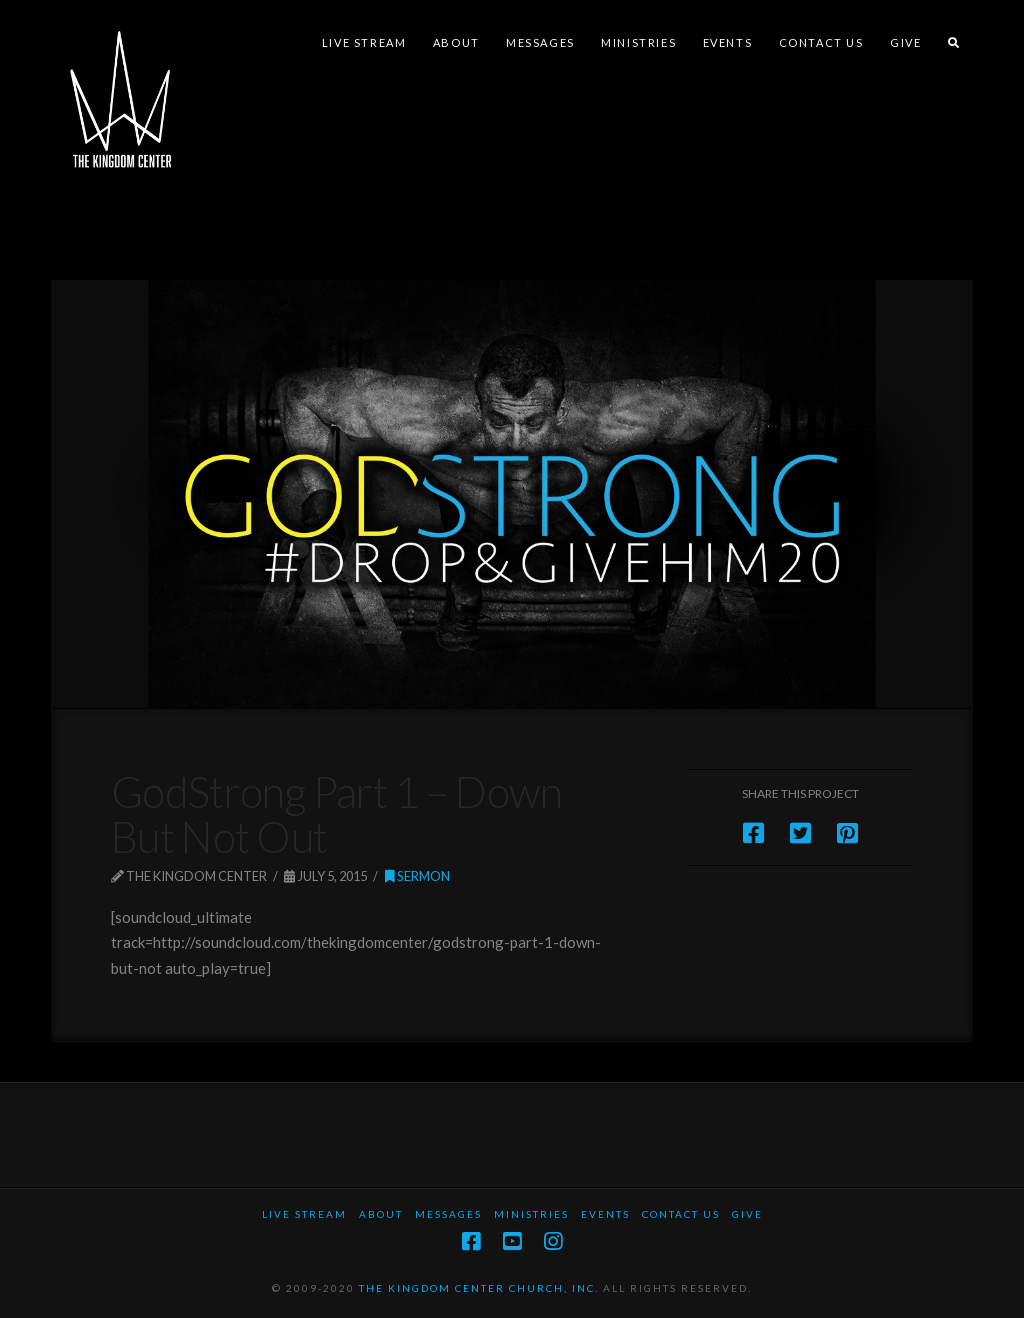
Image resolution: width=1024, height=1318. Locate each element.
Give (747, 1214)
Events (605, 1214)
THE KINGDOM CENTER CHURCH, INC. (479, 1288)
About (381, 1214)
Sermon (417, 876)
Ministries (531, 1214)
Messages (448, 1214)
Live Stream (304, 1214)
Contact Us (681, 1214)
